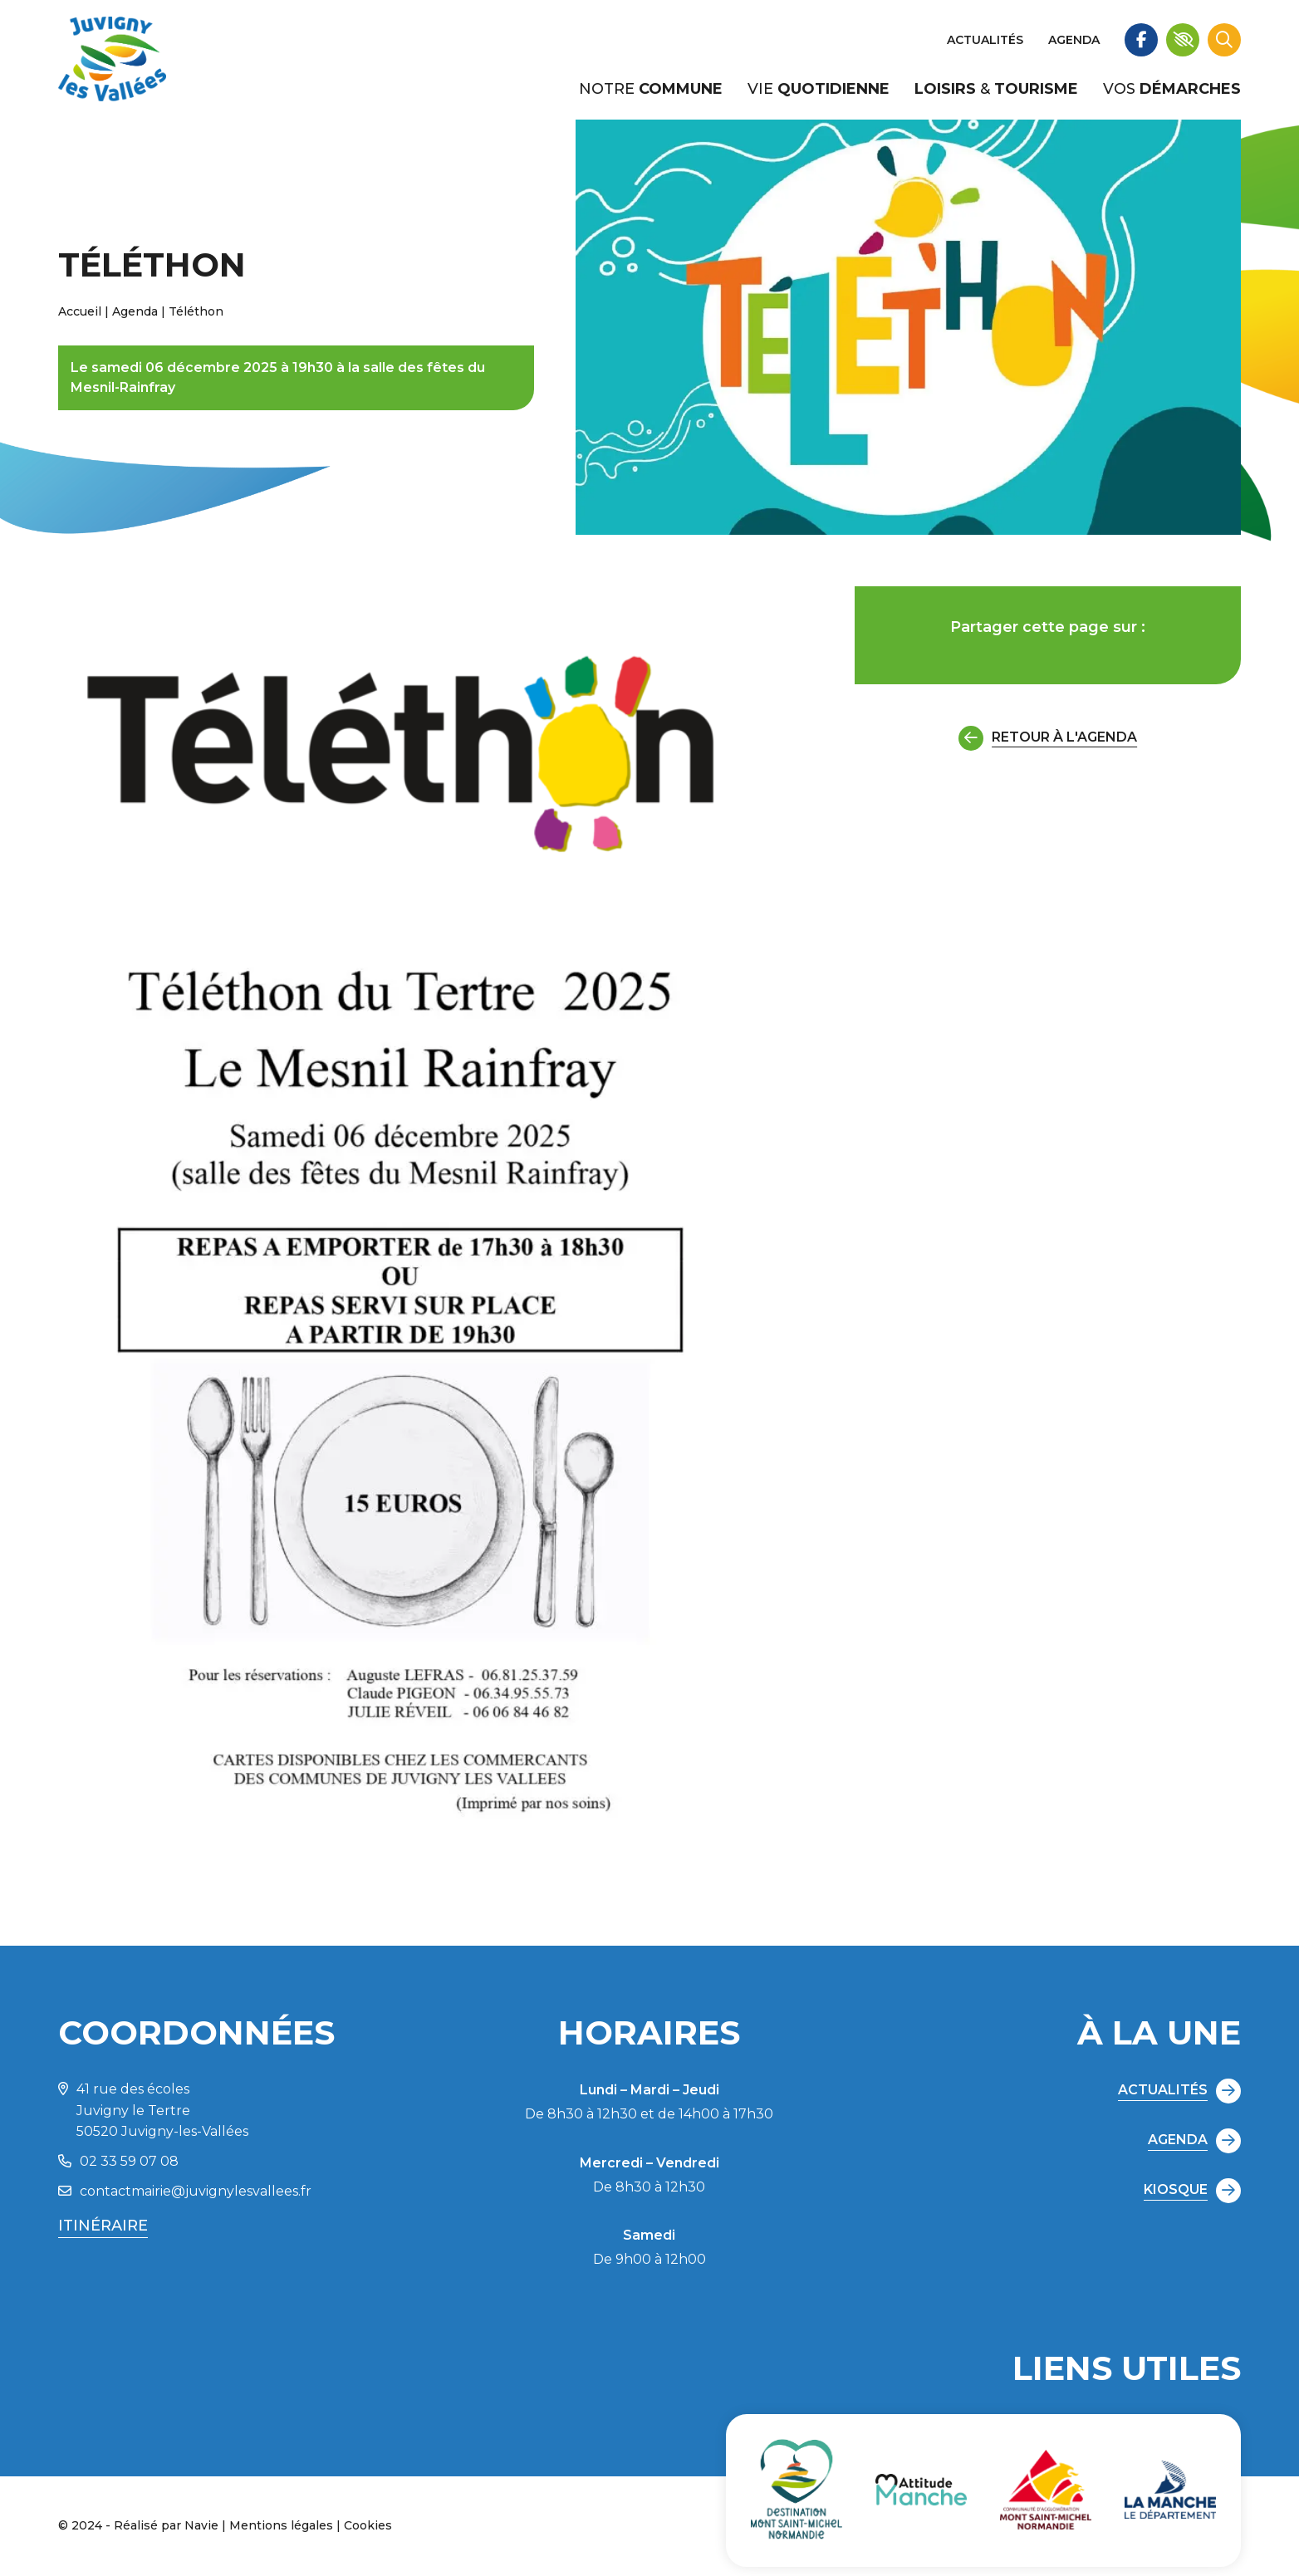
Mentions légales (281, 2525)
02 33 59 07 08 (118, 2161)
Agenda (1074, 40)
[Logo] (112, 60)
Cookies (368, 2525)
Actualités (985, 40)
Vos (1172, 88)
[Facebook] (1141, 39)
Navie (201, 2525)
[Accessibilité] (1182, 39)
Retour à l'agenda (1047, 738)
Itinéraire (103, 2225)
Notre (651, 88)
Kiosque (1192, 2190)
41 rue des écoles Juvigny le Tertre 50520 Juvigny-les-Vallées (153, 2110)
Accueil (79, 311)
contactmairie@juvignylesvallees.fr (184, 2191)
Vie (819, 88)
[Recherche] (1224, 39)
